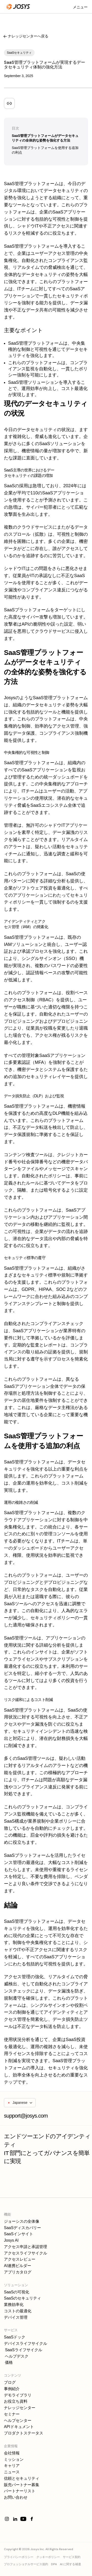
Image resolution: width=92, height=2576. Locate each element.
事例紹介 (12, 2389)
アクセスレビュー (19, 2259)
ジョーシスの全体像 (21, 2221)
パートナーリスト (19, 2491)
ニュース (12, 2472)
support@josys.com (26, 2116)
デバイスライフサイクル (25, 2343)
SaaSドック (14, 2337)
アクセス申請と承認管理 (25, 2247)
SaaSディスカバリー (22, 2228)
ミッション (14, 2459)
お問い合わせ (15, 2497)
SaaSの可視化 (16, 2292)
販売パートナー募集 (21, 2485)
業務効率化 (14, 2304)
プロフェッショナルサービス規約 (26, 2564)
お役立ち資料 (15, 2401)
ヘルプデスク (16, 2356)
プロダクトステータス (23, 2433)
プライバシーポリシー (18, 2557)
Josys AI (11, 2240)
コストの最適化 (17, 2311)
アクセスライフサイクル (25, 2253)
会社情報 (12, 2453)
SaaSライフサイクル (23, 2350)
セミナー (12, 2414)
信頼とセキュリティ (21, 2478)
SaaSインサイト (18, 2234)
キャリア (12, 2465)
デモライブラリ (17, 2395)
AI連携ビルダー (17, 2266)
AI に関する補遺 (70, 2564)
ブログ (10, 2382)
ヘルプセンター (17, 2420)
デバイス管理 (15, 2317)
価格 (8, 2362)
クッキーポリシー (48, 2557)
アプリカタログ (17, 2272)
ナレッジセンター (19, 2408)
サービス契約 (71, 2557)
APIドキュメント (19, 2427)
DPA (54, 2564)
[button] (80, 6)
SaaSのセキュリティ (22, 2298)
